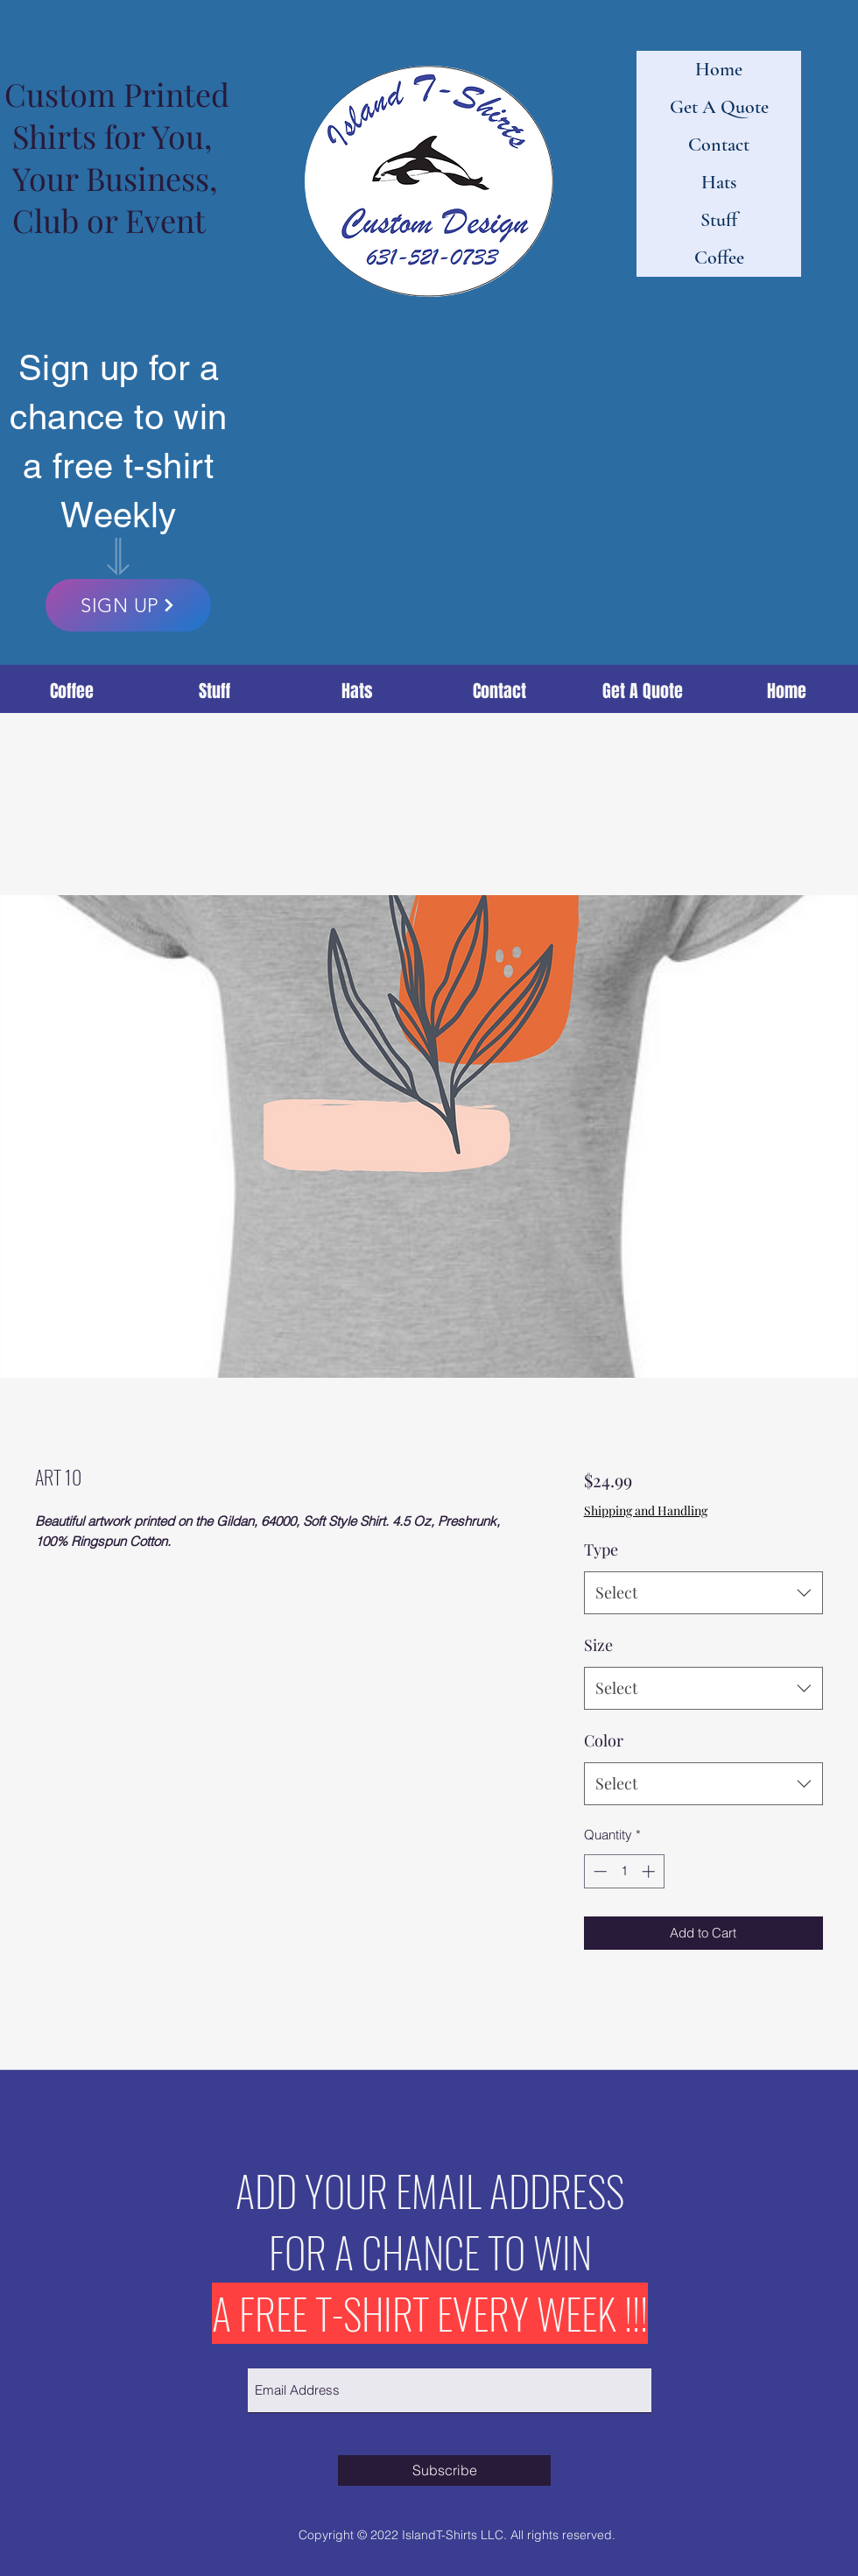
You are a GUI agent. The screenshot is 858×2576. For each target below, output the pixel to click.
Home (718, 69)
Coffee (719, 257)
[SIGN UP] (128, 605)
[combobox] (703, 1593)
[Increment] (650, 1871)
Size (598, 1644)
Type (601, 1549)
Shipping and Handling (645, 1510)
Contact (718, 144)
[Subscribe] (444, 2470)
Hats (718, 182)
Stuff (718, 219)
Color (603, 1740)
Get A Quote (719, 106)
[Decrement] (598, 1871)
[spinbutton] (623, 1871)
